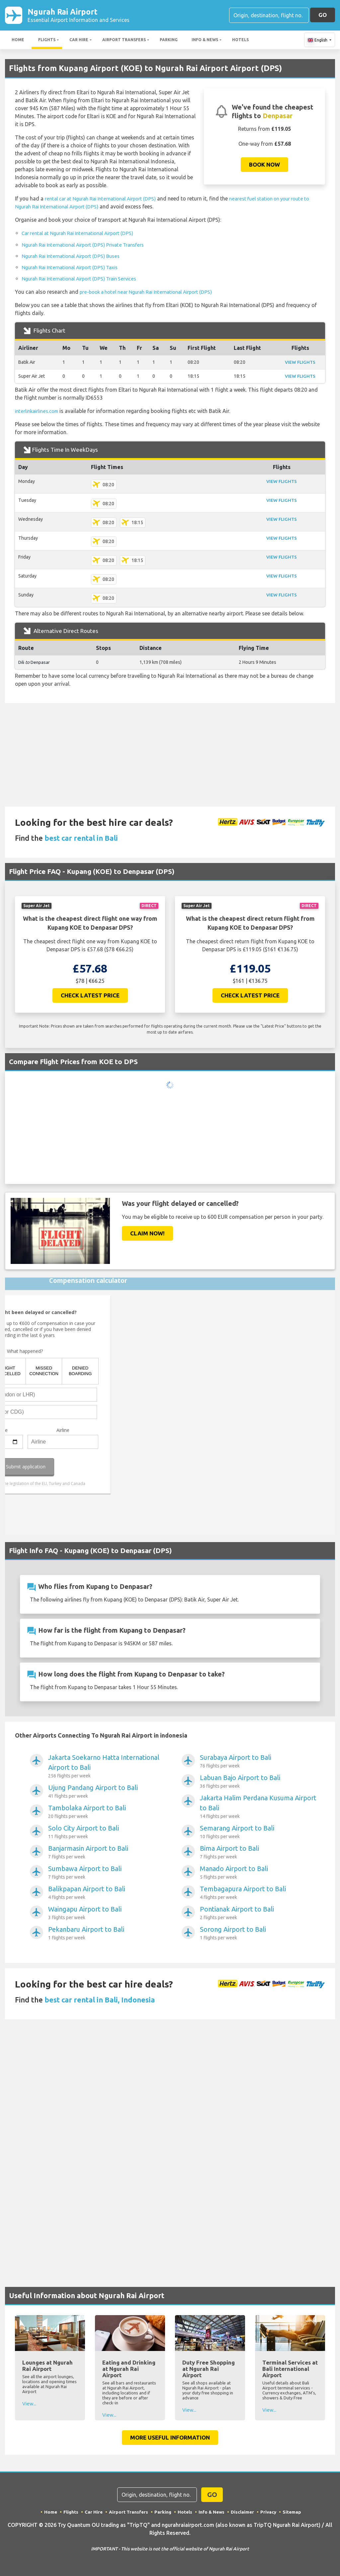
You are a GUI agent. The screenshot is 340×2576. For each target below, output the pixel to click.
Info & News (205, 41)
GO (322, 15)
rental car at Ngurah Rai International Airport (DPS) (106, 200)
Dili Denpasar (34, 663)
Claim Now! (147, 1234)
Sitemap (294, 2512)
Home (18, 41)
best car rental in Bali (81, 838)
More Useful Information (170, 2438)
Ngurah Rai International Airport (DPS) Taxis (75, 268)
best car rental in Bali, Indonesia (99, 2000)
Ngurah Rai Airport (78, 16)
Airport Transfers (124, 41)
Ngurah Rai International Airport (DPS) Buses (75, 257)
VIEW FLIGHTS (299, 363)
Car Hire (78, 41)
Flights (46, 41)
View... (29, 2404)
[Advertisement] (170, 755)
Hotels (240, 41)
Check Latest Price (90, 996)
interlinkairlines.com (39, 412)
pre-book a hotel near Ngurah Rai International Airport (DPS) (152, 293)
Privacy (270, 2512)
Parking (169, 41)
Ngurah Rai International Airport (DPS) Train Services (85, 279)
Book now (264, 166)
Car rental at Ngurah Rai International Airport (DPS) (83, 234)
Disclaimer (243, 2512)
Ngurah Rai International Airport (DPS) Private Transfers (89, 246)
